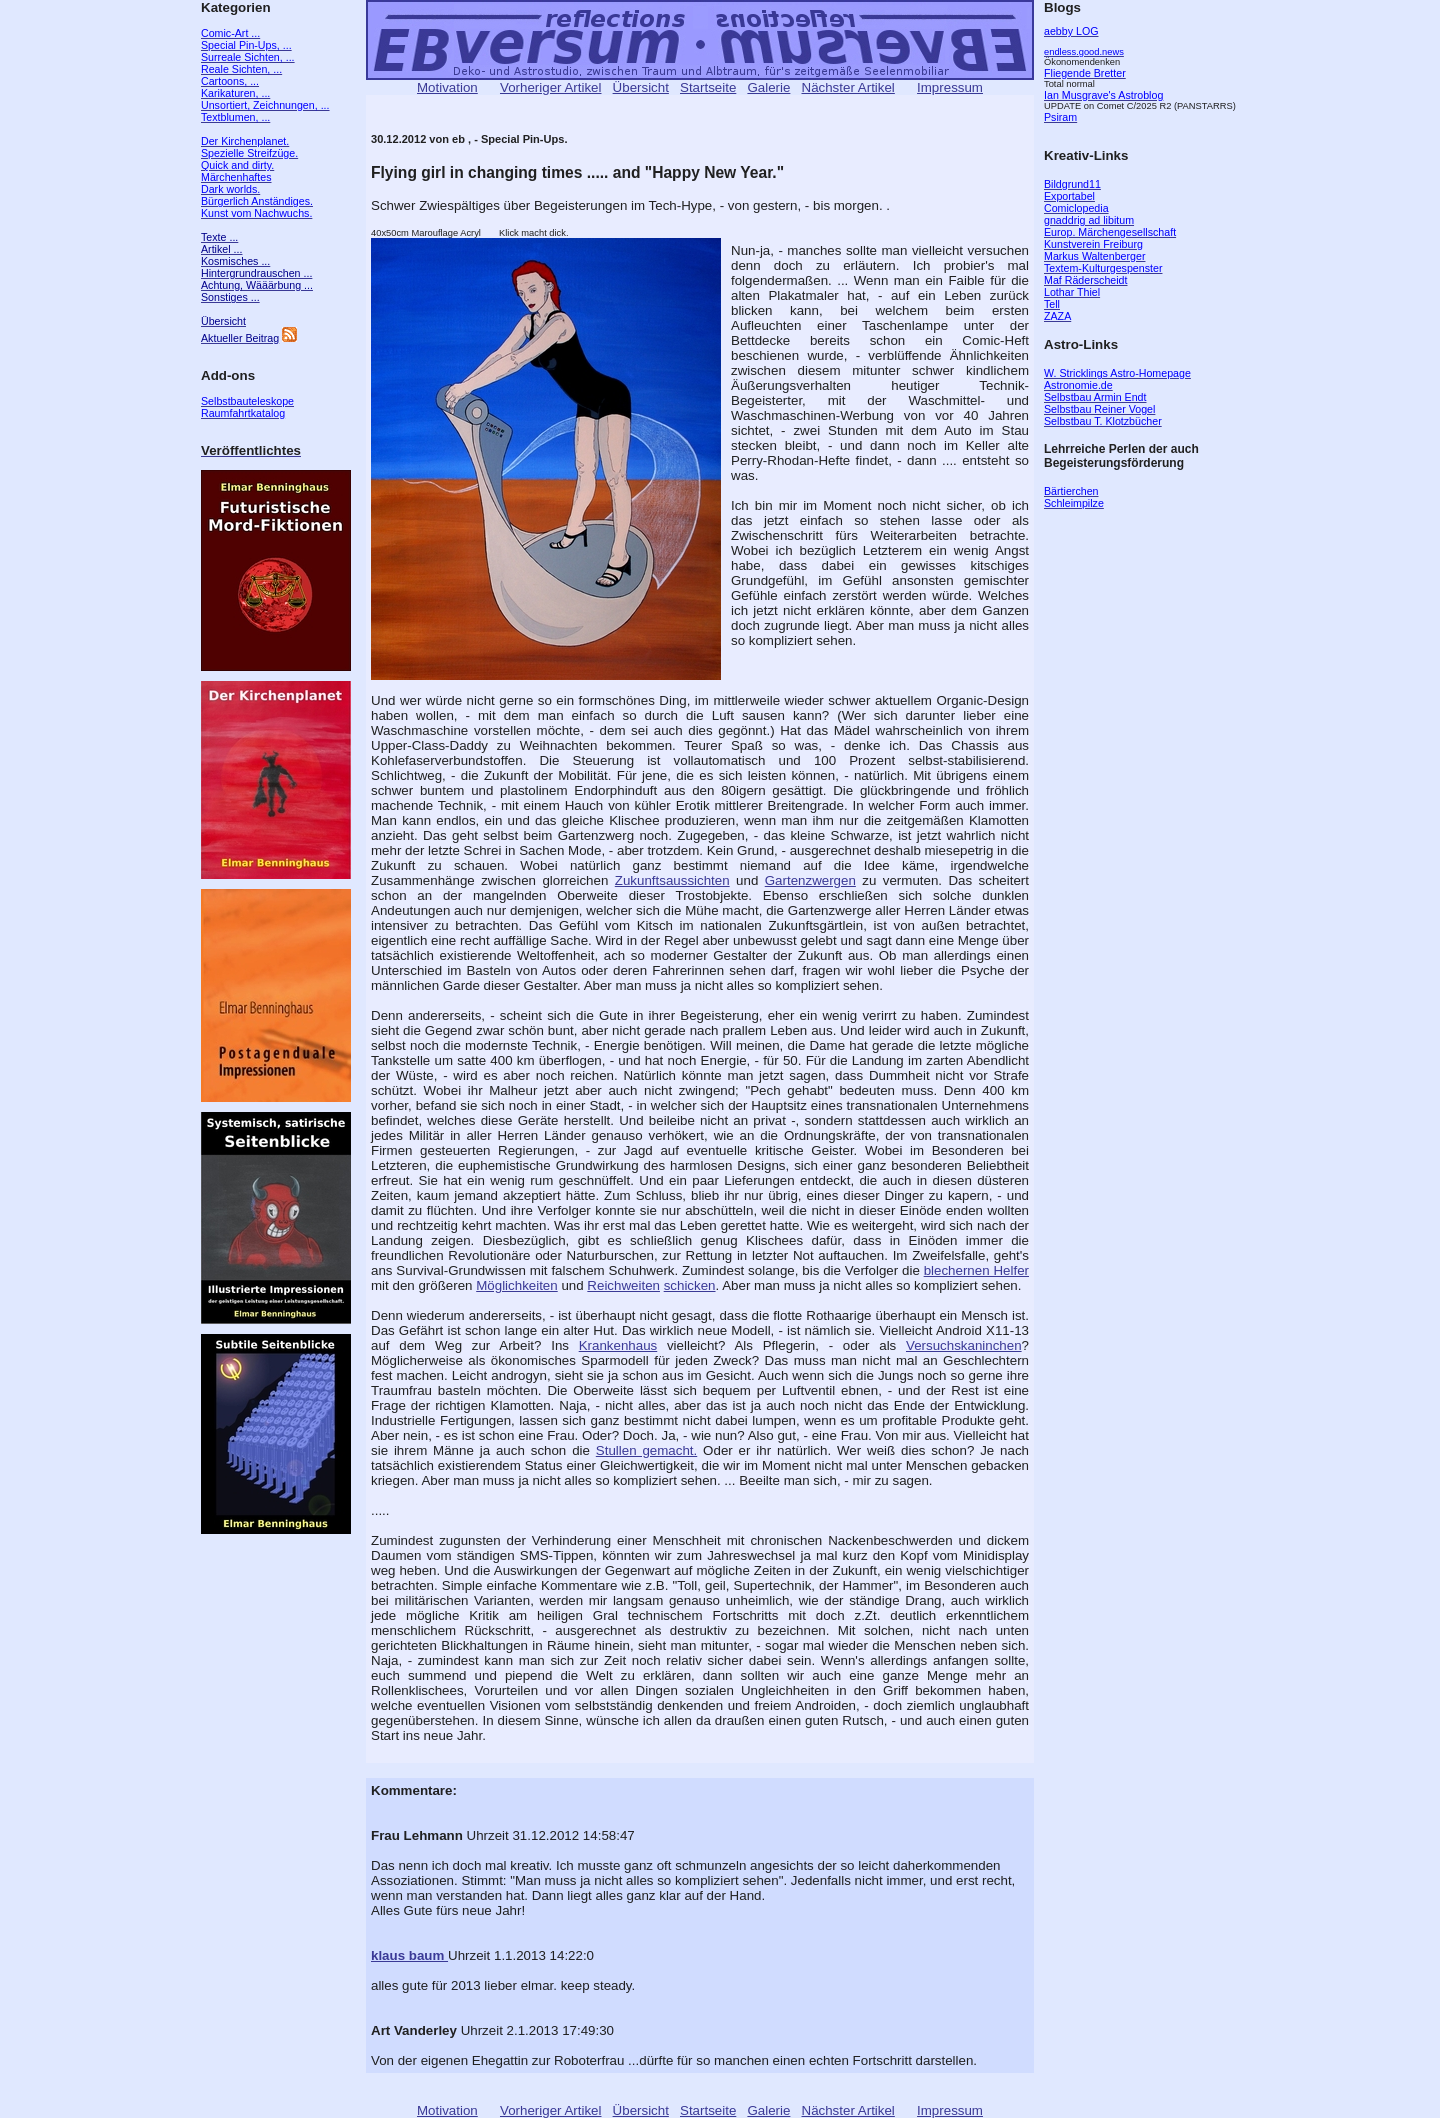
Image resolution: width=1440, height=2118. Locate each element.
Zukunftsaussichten (672, 880)
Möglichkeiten (517, 1285)
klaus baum (409, 1955)
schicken (690, 1285)
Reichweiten (623, 1285)
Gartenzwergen (810, 880)
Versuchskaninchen (964, 1345)
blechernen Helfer (976, 1270)
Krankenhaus (618, 1345)
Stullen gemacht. (646, 1450)
